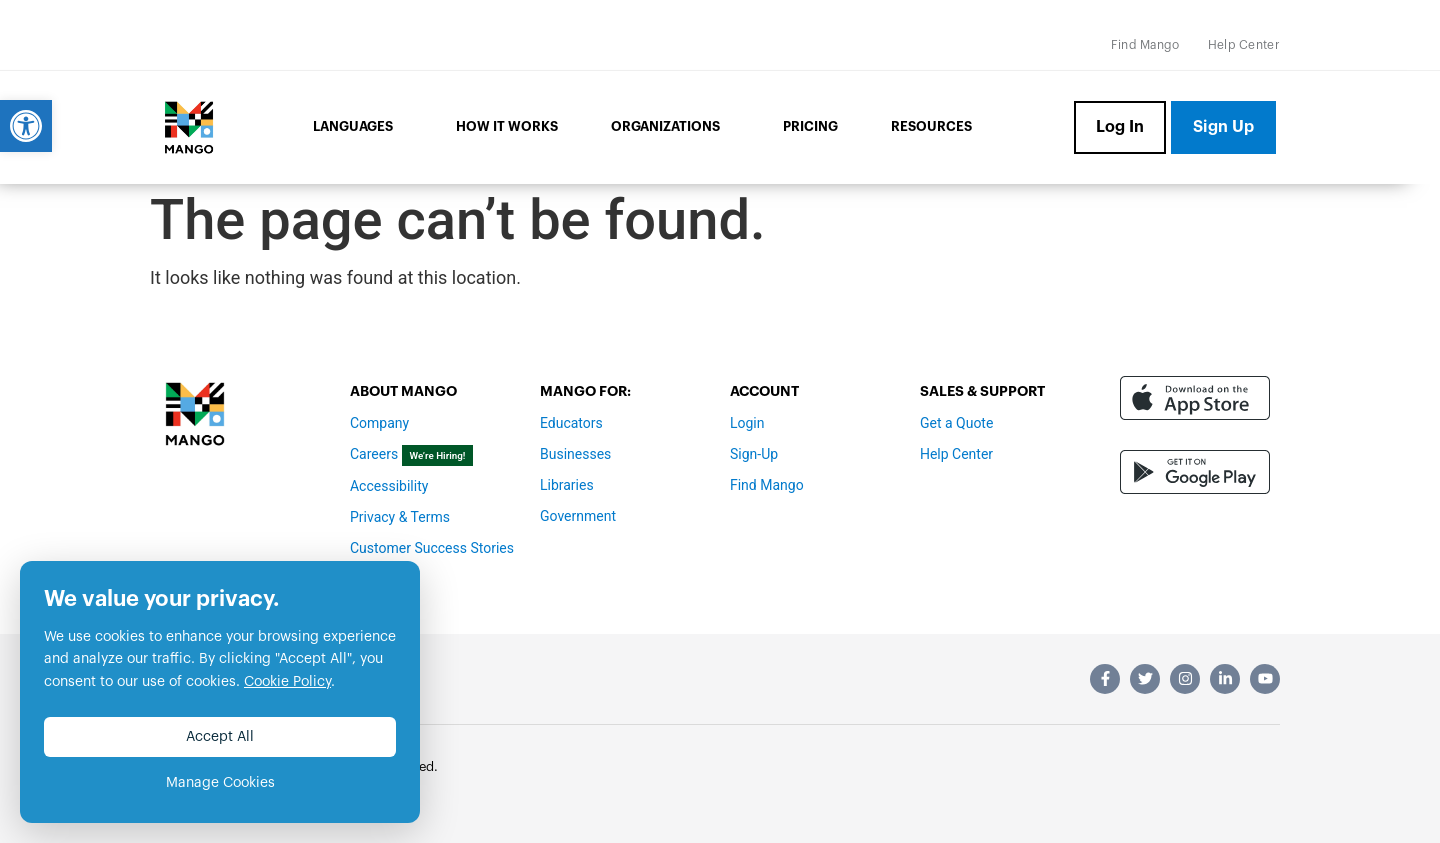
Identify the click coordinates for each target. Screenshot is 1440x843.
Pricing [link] (810, 126)
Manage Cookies (220, 783)
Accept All (220, 737)
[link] (26, 126)
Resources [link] (931, 126)
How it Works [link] (507, 126)
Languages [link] (358, 128)
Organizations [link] (670, 128)
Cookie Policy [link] (287, 682)
